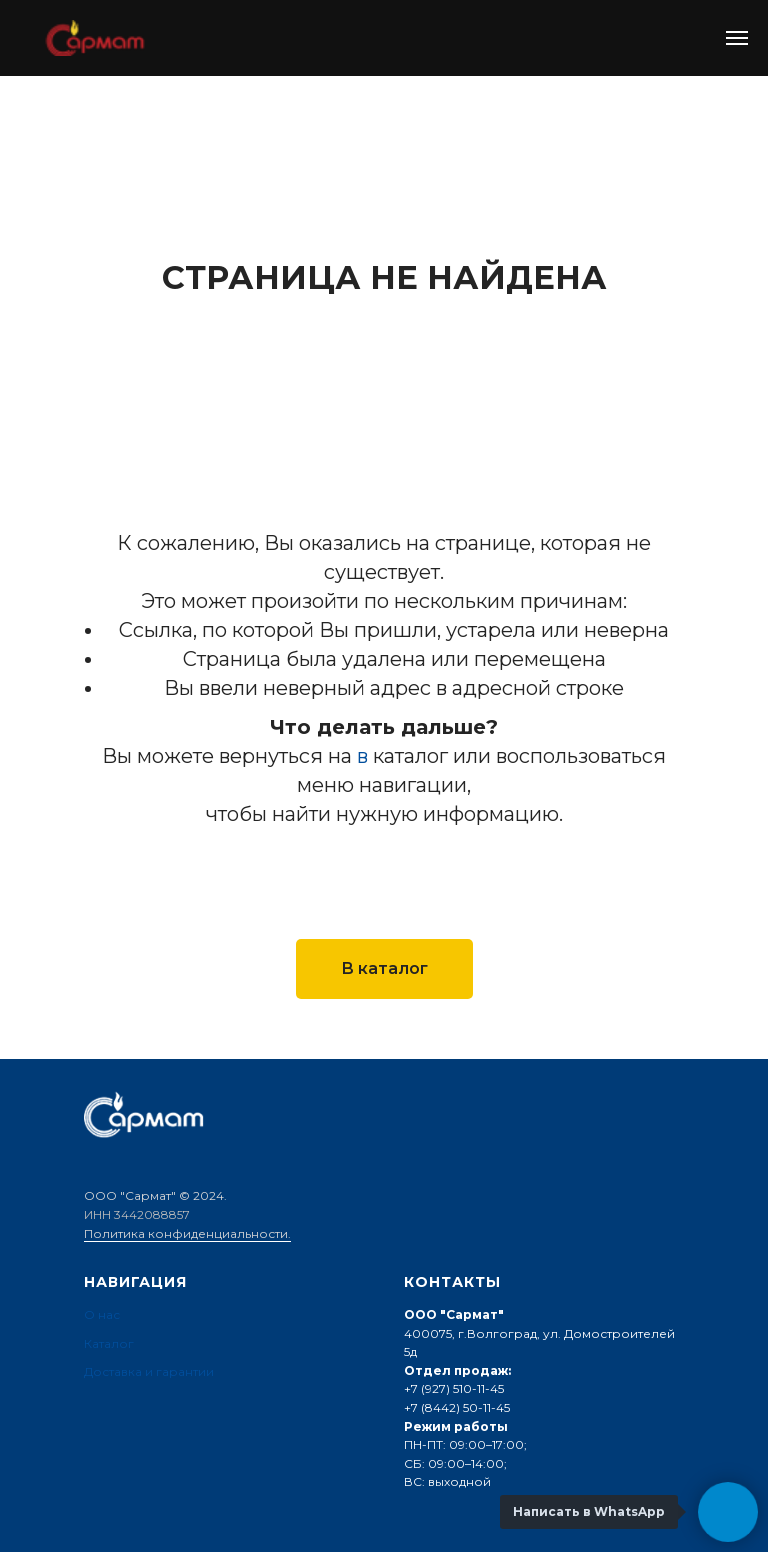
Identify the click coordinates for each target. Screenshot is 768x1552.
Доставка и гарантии (149, 1371)
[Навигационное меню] (737, 38)
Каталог (109, 1343)
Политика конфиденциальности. (187, 1233)
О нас (102, 1314)
